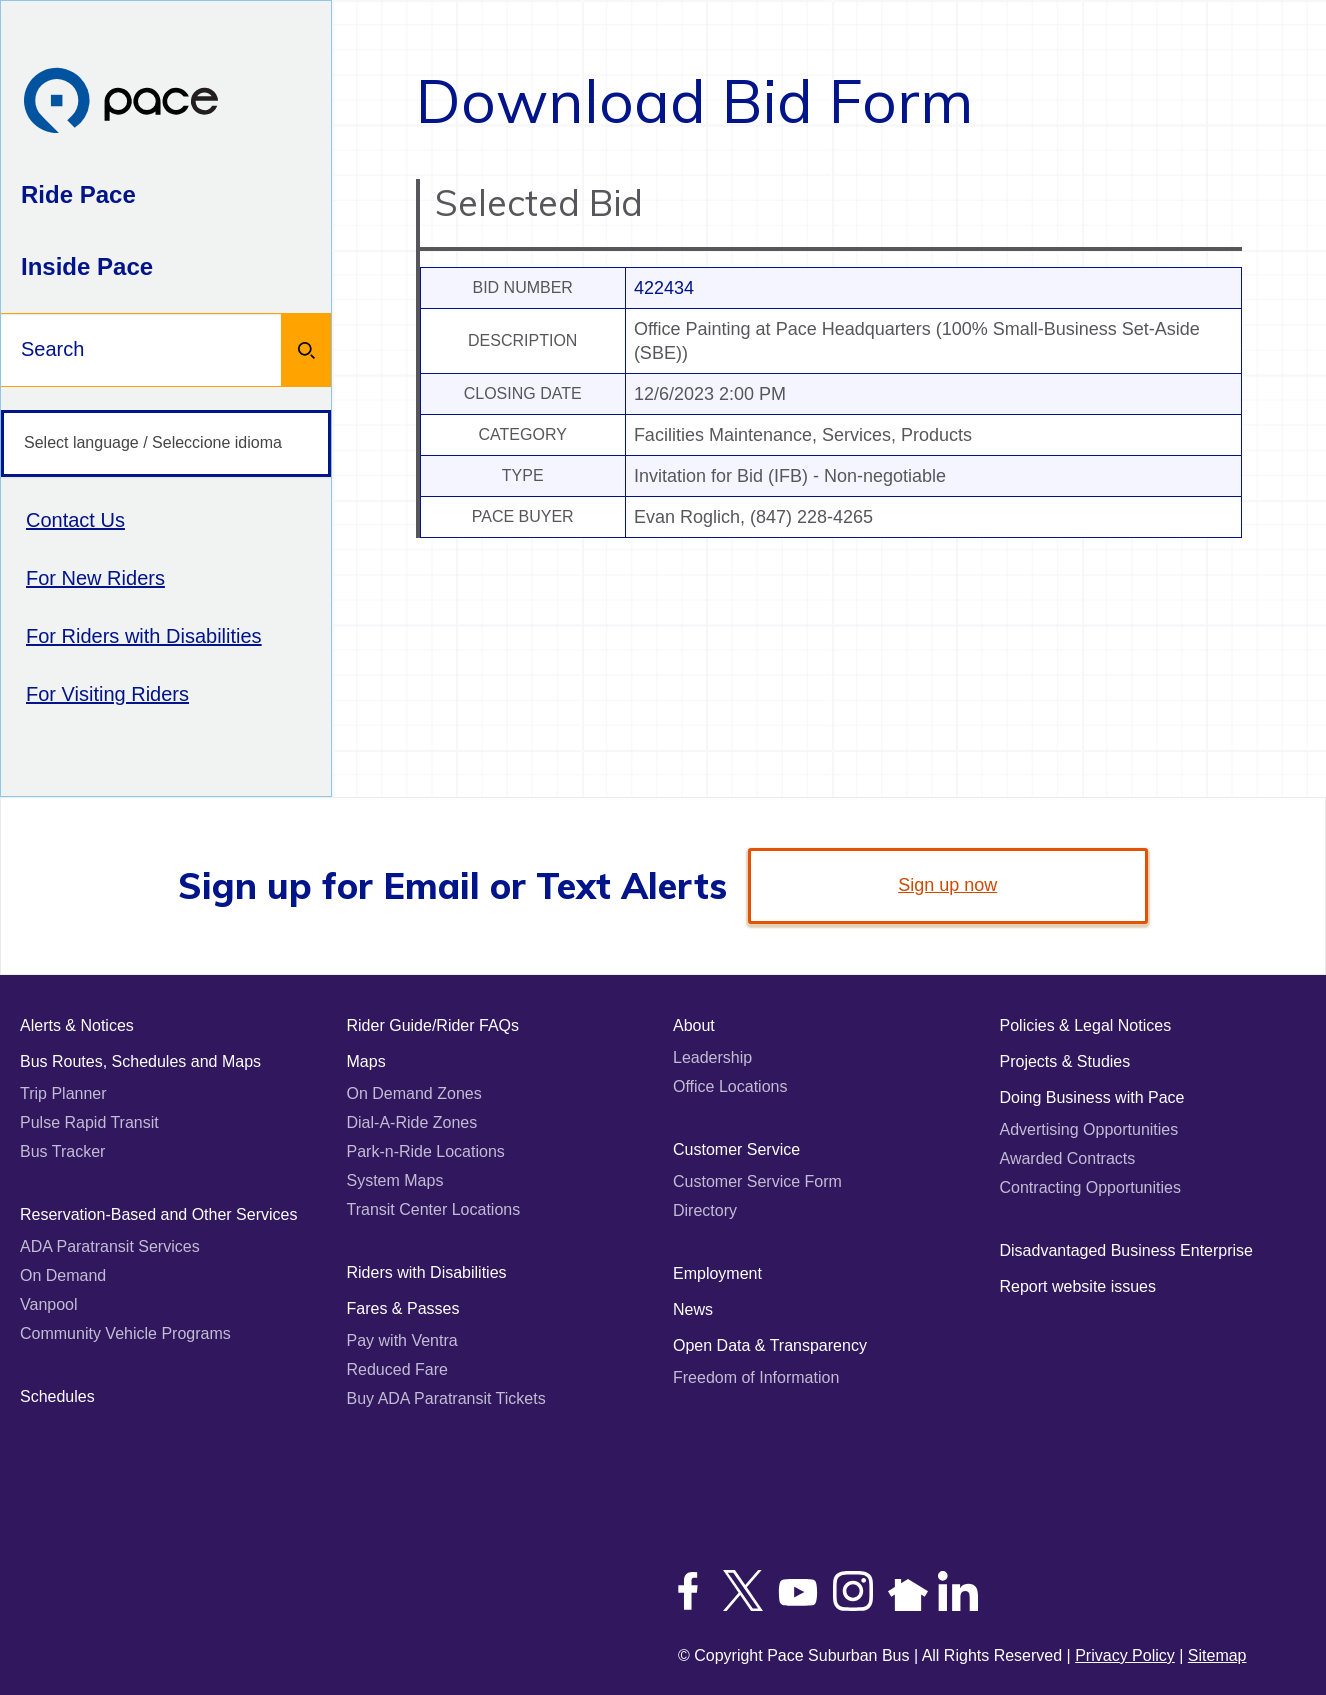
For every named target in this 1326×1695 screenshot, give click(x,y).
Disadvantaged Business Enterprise (1126, 1250)
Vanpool (49, 1304)
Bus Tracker (62, 1151)
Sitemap (1217, 1655)
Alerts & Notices (77, 1025)
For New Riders (95, 578)
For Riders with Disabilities (144, 636)
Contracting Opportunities (1090, 1187)
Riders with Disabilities (427, 1272)
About (694, 1025)
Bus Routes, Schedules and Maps (140, 1061)
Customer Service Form (757, 1181)
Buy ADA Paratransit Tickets (446, 1398)
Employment (717, 1273)
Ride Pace (78, 194)
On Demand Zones (414, 1093)
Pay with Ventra (402, 1340)
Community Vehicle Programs (125, 1333)
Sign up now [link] (947, 885)
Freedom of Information (756, 1377)
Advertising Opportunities (1089, 1129)
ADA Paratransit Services (110, 1246)
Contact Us (75, 520)
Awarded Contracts (1068, 1158)
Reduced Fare (397, 1369)
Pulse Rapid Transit (89, 1122)
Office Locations (730, 1086)
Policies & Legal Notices (1086, 1025)
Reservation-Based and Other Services (158, 1214)
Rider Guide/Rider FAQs (433, 1025)
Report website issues (1078, 1286)
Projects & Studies (1065, 1061)
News (693, 1309)
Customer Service (736, 1149)
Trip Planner (63, 1093)
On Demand (63, 1275)
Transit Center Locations (434, 1209)
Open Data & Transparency (770, 1345)
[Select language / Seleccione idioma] (166, 443)
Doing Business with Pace (1092, 1097)
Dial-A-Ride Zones (412, 1122)
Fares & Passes (403, 1308)
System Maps (395, 1180)
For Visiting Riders (107, 694)
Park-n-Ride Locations (426, 1151)
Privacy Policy (1125, 1655)
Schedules (57, 1396)
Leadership (712, 1057)
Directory (705, 1210)
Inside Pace (87, 266)
